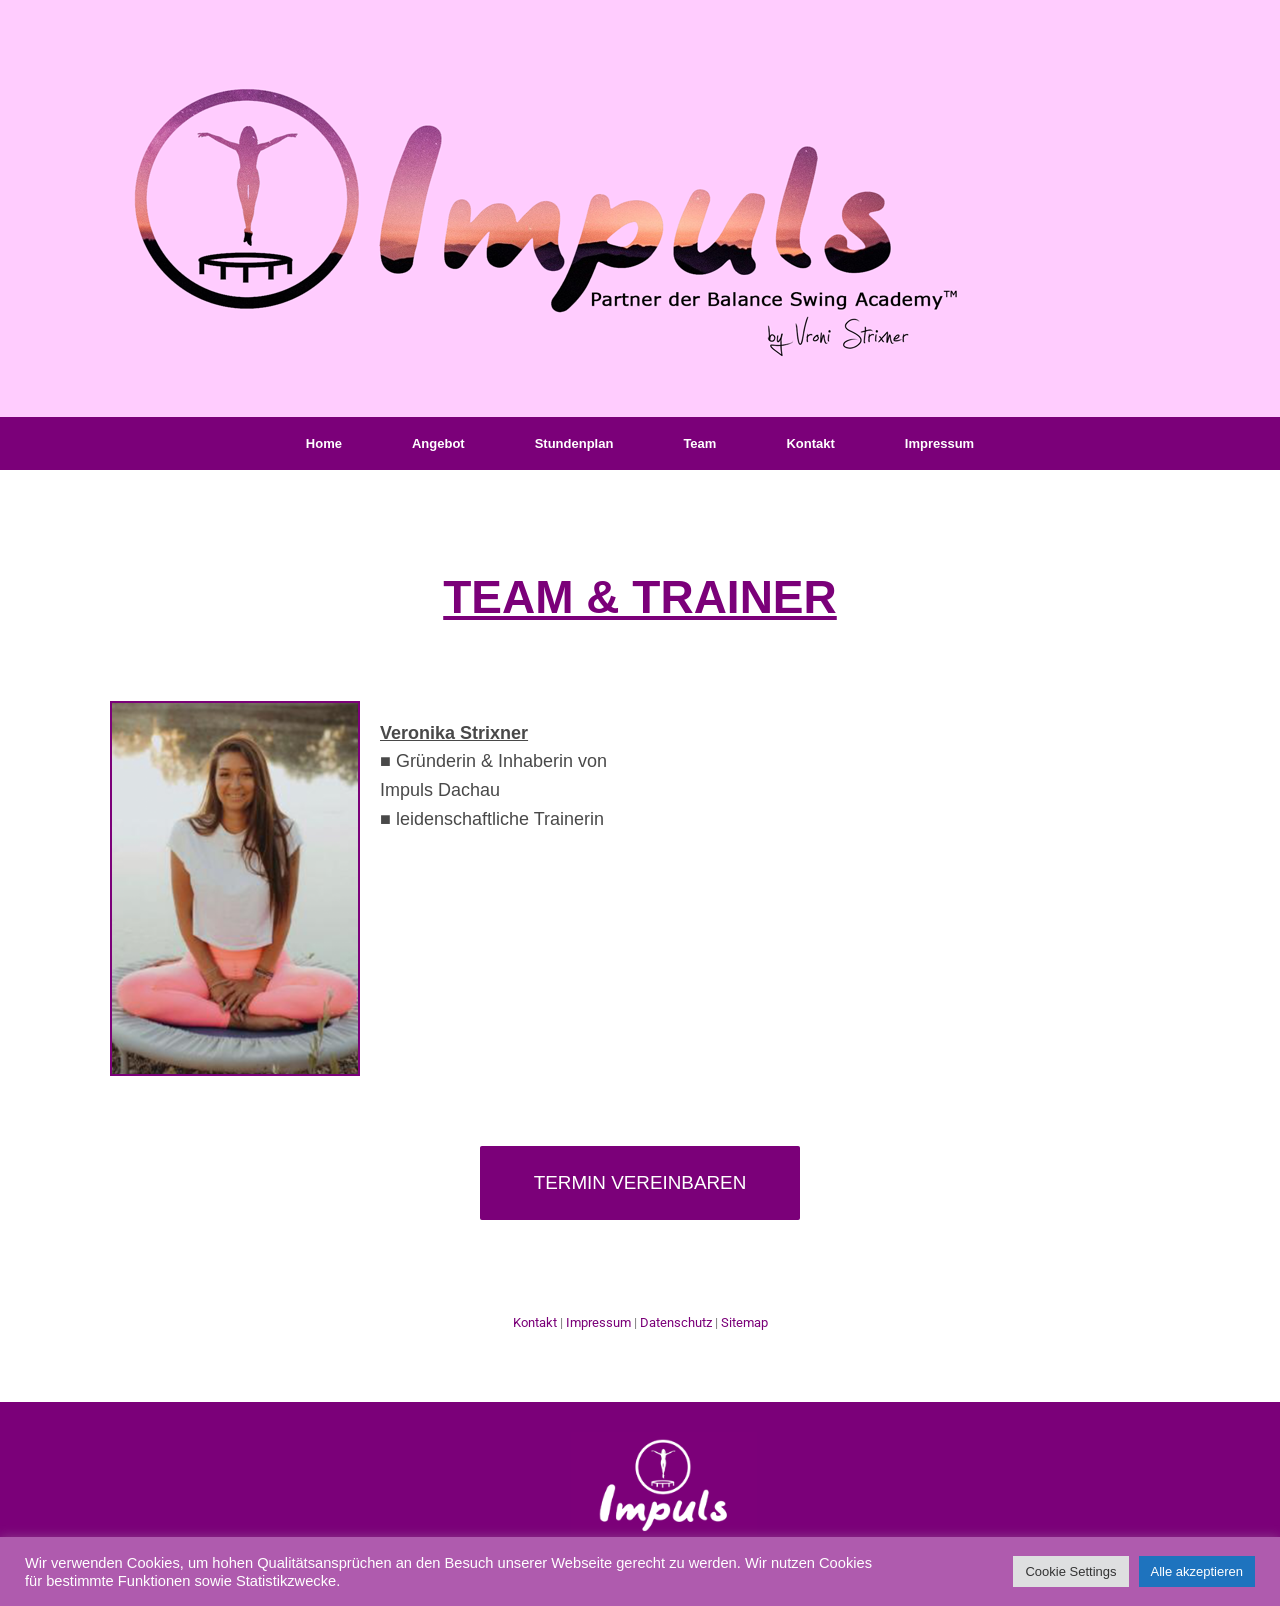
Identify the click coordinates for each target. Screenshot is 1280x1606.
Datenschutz (676, 1322)
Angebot (438, 443)
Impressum (939, 443)
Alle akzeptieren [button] (1197, 1571)
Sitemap (744, 1322)
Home (324, 443)
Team (699, 443)
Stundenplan (574, 443)
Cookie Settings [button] (1070, 1571)
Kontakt (810, 443)
